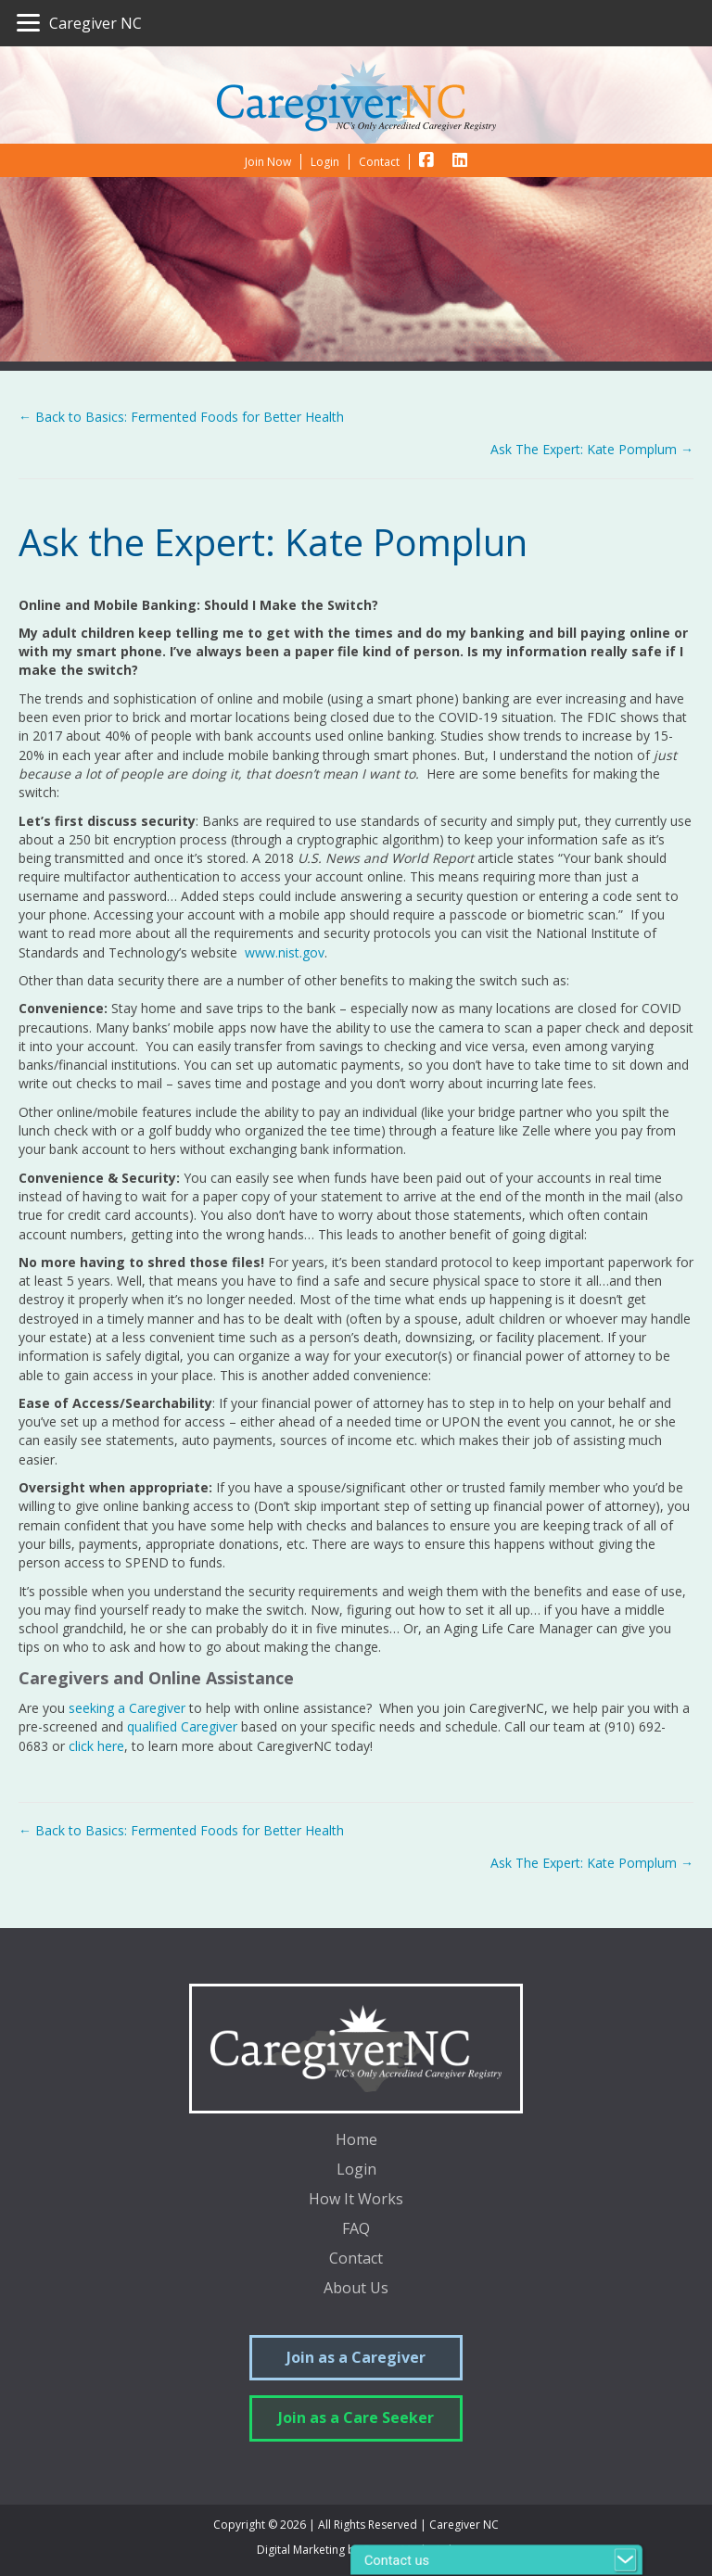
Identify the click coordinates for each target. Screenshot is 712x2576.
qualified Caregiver (182, 1726)
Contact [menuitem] (356, 2259)
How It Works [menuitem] (356, 2200)
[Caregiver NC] (79, 23)
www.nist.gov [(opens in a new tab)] (282, 952)
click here (96, 1746)
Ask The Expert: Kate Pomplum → (591, 449)
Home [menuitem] (356, 2141)
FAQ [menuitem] (356, 2230)
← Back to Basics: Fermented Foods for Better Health (181, 416)
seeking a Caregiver (127, 1708)
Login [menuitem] (356, 2170)
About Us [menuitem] (356, 2289)
